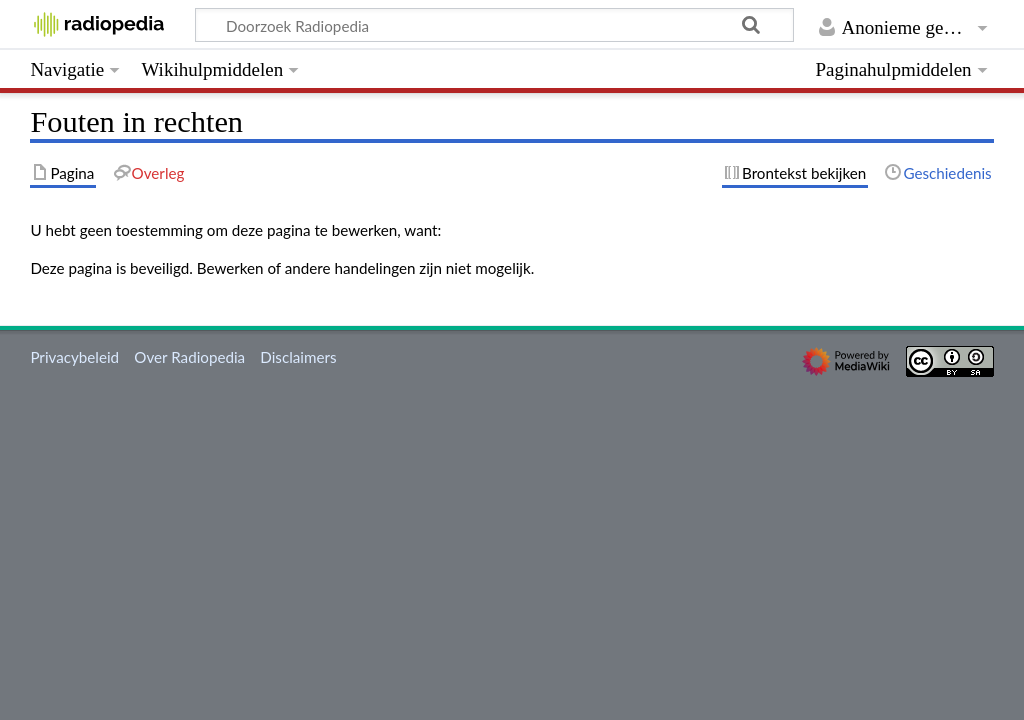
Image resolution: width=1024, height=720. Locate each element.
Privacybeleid (74, 357)
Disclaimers (298, 357)
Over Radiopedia (189, 357)
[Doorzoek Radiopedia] (494, 25)
